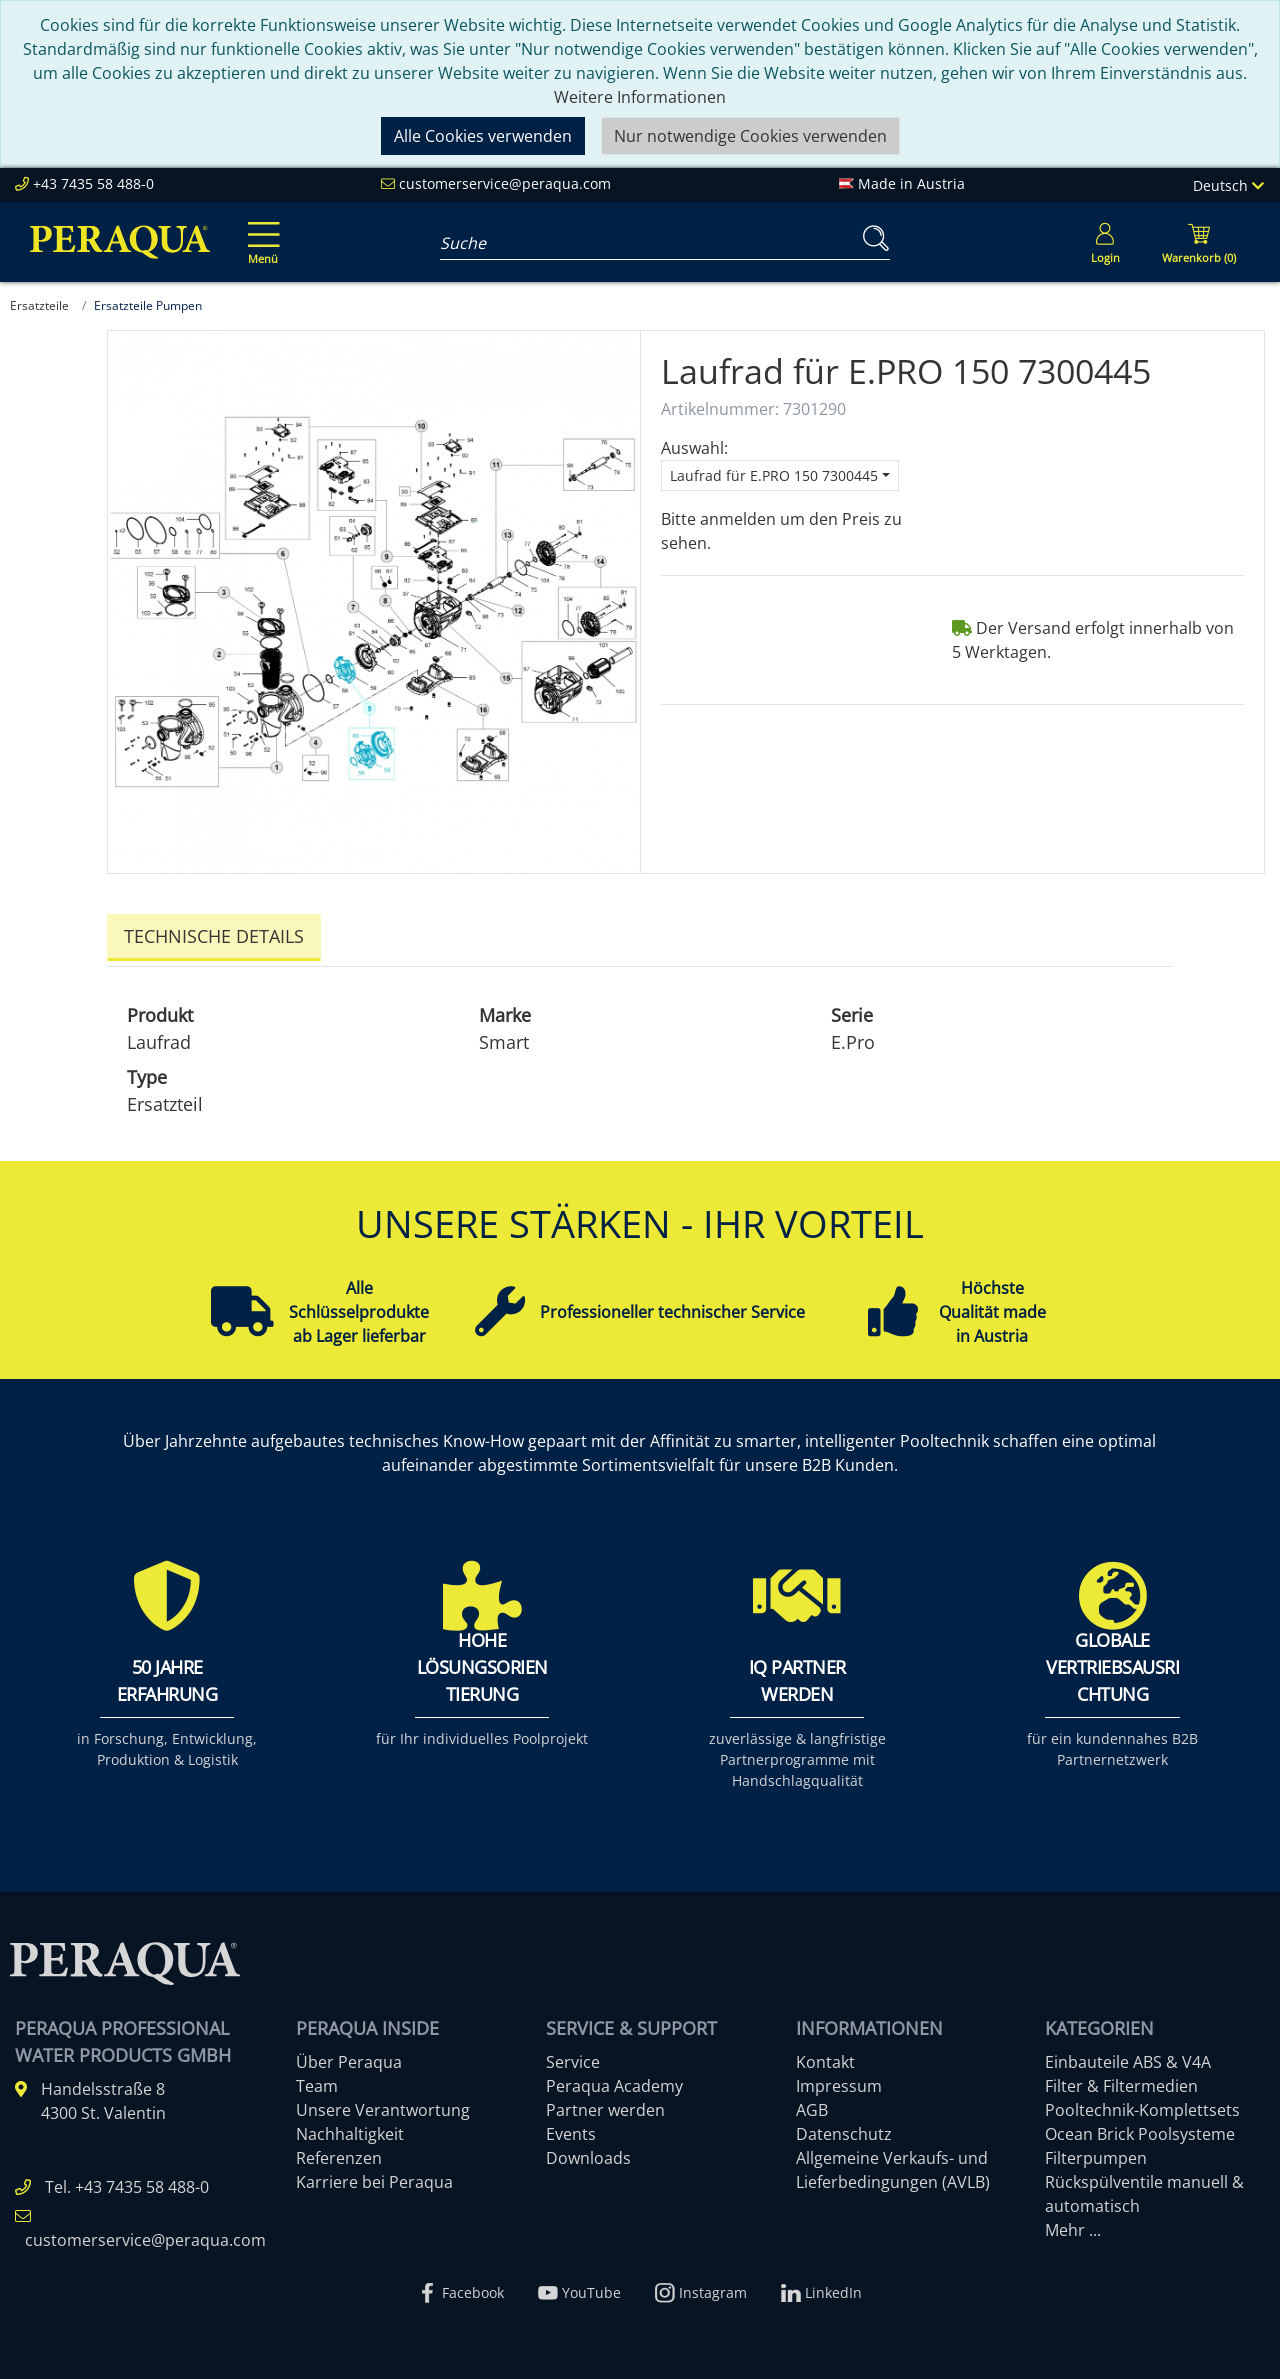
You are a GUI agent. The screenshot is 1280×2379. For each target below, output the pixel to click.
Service (573, 2057)
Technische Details (214, 936)
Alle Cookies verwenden (483, 136)
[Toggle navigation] (260, 229)
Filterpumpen (1096, 2153)
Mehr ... (1073, 2225)
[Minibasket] (1199, 242)
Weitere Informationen (640, 97)
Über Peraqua (349, 2057)
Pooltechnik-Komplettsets (1142, 2105)
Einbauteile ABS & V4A (1128, 2057)
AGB (812, 2105)
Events (571, 2129)
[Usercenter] (1105, 242)
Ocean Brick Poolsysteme (1140, 2129)
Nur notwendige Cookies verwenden (750, 136)
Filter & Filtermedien (1121, 2081)
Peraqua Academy (614, 2081)
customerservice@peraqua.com (505, 183)
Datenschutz (844, 2129)
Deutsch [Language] (1228, 185)
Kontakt (825, 2057)
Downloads (588, 2153)
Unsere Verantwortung (383, 2105)
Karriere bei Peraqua (374, 2177)
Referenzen (339, 2153)
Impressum (839, 2081)
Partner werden (605, 2105)
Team (317, 2081)
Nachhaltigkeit (350, 2129)
